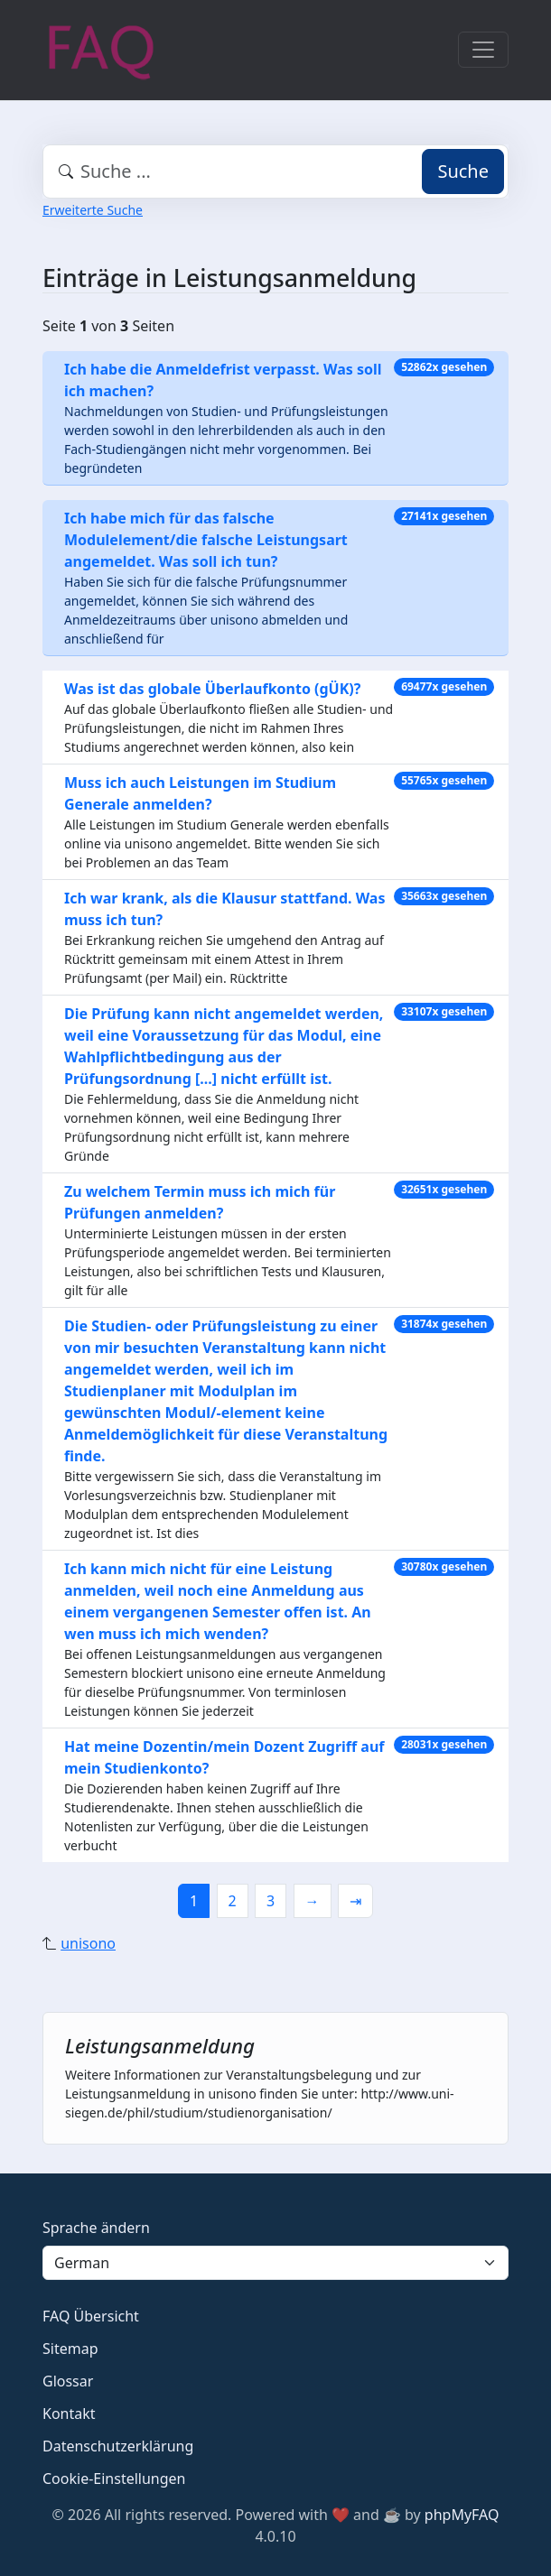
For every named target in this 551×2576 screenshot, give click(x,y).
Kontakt (69, 2413)
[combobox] (275, 171)
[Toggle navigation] (483, 50)
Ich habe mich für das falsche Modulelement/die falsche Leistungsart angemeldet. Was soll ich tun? (206, 539)
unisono (88, 1943)
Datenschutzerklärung (117, 2446)
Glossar (67, 2381)
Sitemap (70, 2348)
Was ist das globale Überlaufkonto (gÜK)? (212, 689)
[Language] (275, 2263)
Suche (463, 171)
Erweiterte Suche (92, 209)
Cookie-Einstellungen (113, 2478)
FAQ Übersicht (90, 2316)
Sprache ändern (96, 2228)
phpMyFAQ (462, 2515)
